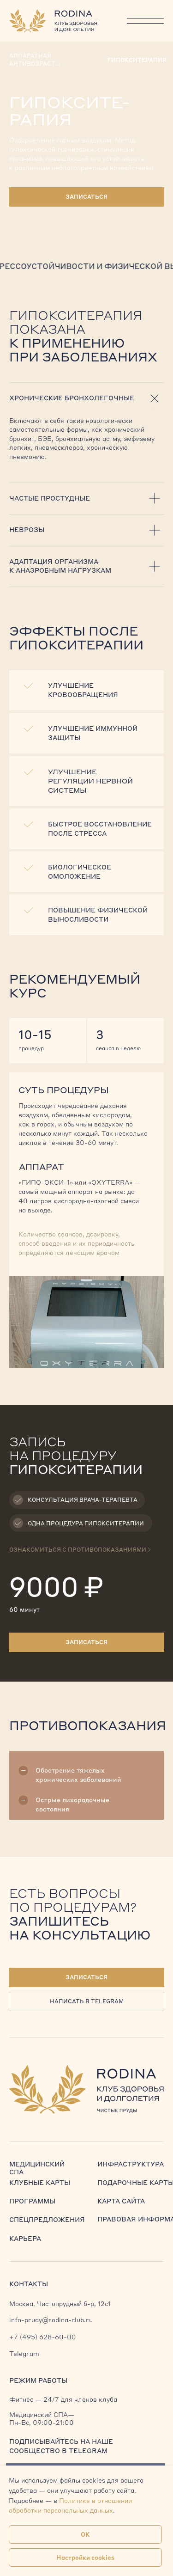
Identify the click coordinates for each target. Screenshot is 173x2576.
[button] (87, 1977)
